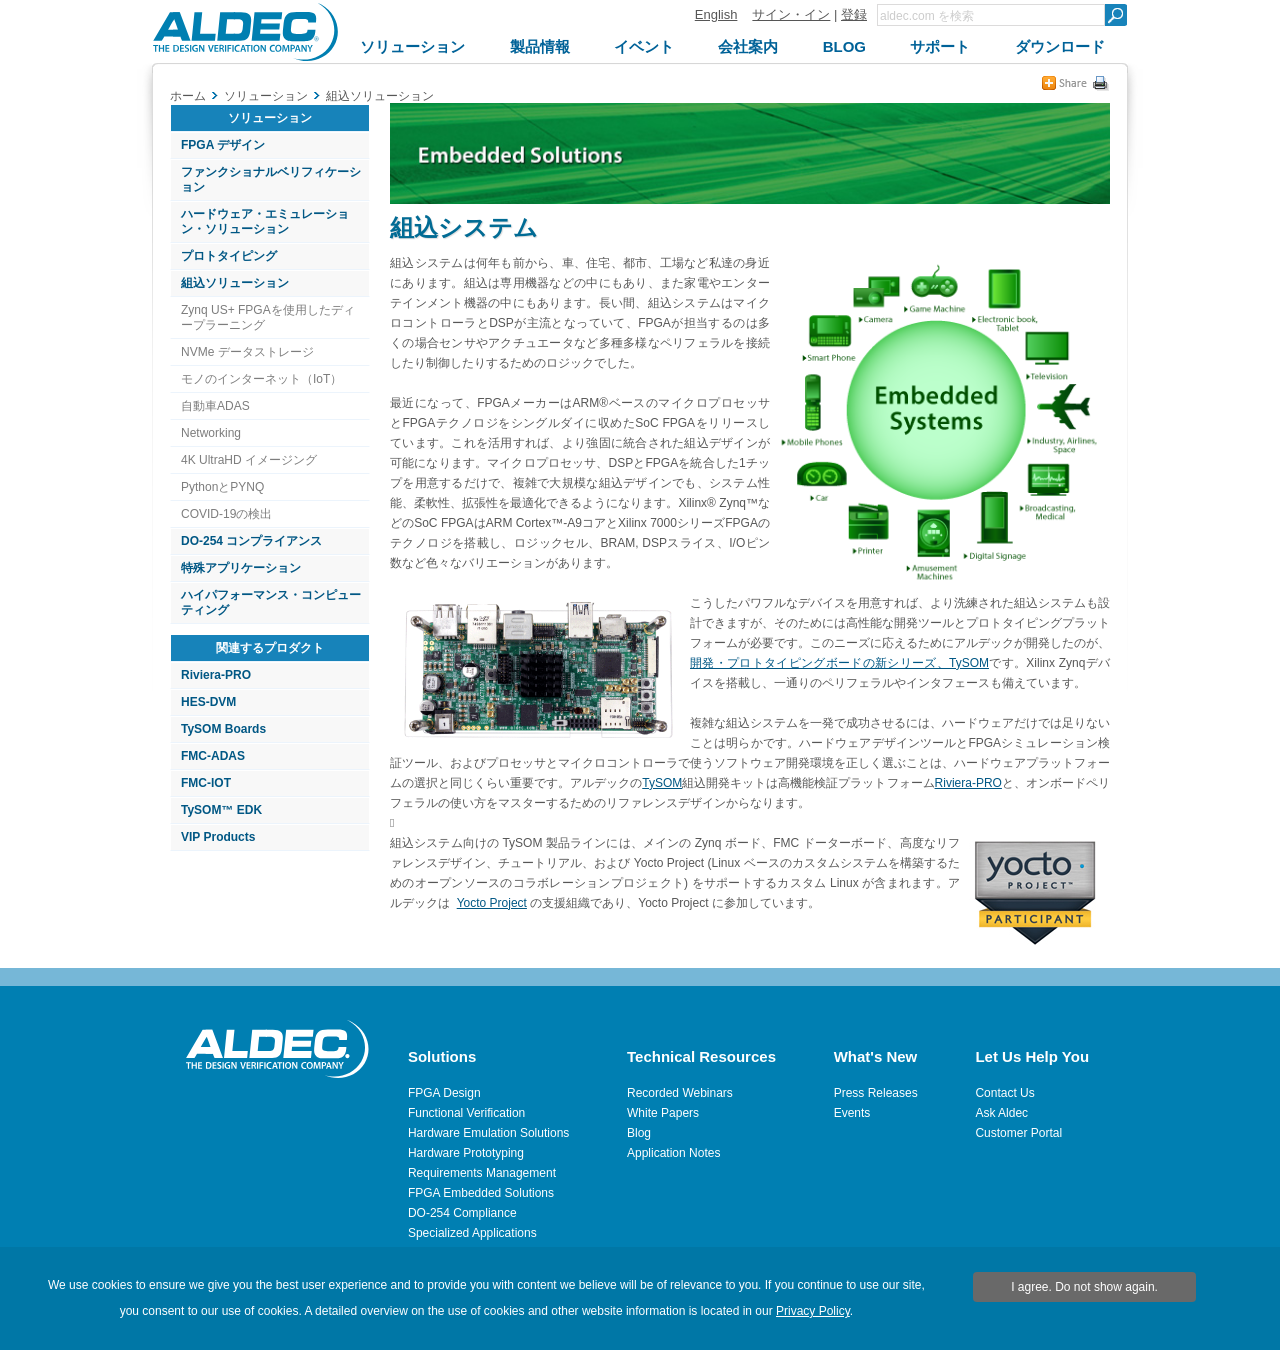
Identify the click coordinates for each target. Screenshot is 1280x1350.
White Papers (663, 1113)
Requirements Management (482, 1173)
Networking (211, 433)
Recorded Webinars (680, 1093)
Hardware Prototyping (466, 1153)
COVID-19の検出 (226, 514)
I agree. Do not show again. (1084, 1287)
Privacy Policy (813, 1311)
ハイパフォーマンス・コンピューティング (271, 602)
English (716, 14)
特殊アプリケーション (241, 568)
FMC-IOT (206, 783)
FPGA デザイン (223, 145)
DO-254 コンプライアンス (251, 541)
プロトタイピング (229, 256)
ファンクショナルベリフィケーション (271, 179)
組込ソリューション (235, 283)
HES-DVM (208, 702)
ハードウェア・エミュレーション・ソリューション (265, 221)
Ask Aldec (1001, 1113)
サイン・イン (791, 14)
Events (852, 1113)
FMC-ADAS (213, 756)
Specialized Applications (472, 1233)
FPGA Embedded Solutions (481, 1193)
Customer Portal (1018, 1133)
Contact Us (1004, 1093)
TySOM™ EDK (221, 810)
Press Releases (876, 1093)
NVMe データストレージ (247, 352)
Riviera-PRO (216, 675)
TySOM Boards (223, 729)
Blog (639, 1133)
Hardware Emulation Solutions (488, 1133)
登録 (854, 14)
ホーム (188, 96)
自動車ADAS (215, 406)
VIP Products (218, 837)
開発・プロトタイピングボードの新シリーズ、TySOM (839, 663)
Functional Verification (466, 1113)
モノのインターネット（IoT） (261, 379)
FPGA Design (444, 1093)
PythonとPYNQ (222, 487)
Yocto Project (492, 903)
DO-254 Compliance (462, 1213)
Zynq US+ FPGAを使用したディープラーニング (268, 317)
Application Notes (673, 1153)
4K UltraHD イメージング (249, 460)
